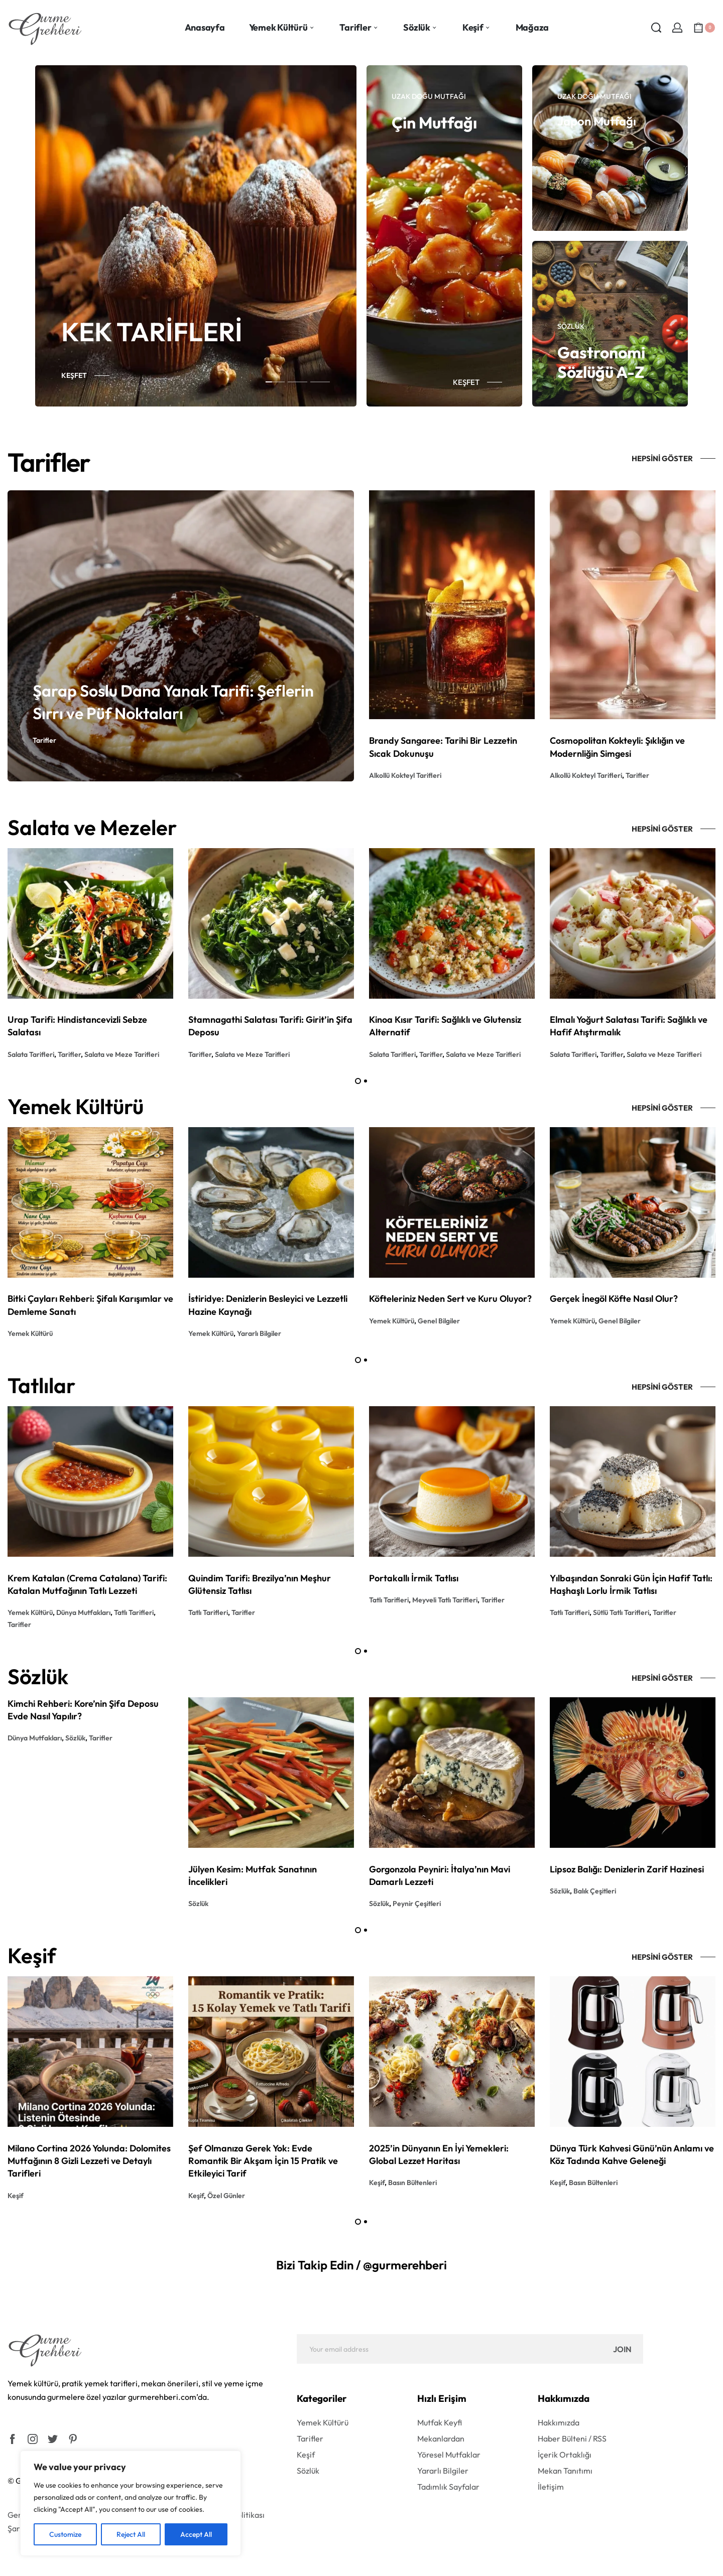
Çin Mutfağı (434, 122)
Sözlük (570, 326)
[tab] (275, 381)
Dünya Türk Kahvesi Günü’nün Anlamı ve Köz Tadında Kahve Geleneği (632, 2154)
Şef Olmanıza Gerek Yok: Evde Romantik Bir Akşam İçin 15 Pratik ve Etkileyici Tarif (263, 2160)
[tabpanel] (195, 235)
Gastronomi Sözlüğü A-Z (601, 361)
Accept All (196, 2534)
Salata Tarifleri (31, 1054)
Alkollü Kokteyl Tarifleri (405, 775)
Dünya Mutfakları (83, 1612)
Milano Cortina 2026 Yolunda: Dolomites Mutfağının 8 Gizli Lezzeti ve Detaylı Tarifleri (89, 2160)
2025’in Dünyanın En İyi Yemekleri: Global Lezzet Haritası (439, 2154)
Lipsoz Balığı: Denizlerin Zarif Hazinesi (627, 1869)
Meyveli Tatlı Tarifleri (444, 1599)
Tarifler (44, 740)
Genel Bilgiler (439, 1320)
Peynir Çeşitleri (417, 1903)
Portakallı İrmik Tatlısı (413, 1578)
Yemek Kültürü (30, 1333)
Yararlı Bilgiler (259, 1333)
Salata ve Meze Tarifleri (121, 1054)
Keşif (16, 2195)
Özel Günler (226, 2195)
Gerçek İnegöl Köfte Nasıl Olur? (614, 1299)
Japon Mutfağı (596, 120)
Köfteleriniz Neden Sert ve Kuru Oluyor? (450, 1299)
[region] (130, 2503)
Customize (65, 2534)
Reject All (130, 2534)
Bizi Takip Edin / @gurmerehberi (361, 2264)
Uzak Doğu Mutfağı (429, 96)
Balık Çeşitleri (594, 1890)
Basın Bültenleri (412, 2182)
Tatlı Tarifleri (134, 1612)
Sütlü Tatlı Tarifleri (621, 1612)
